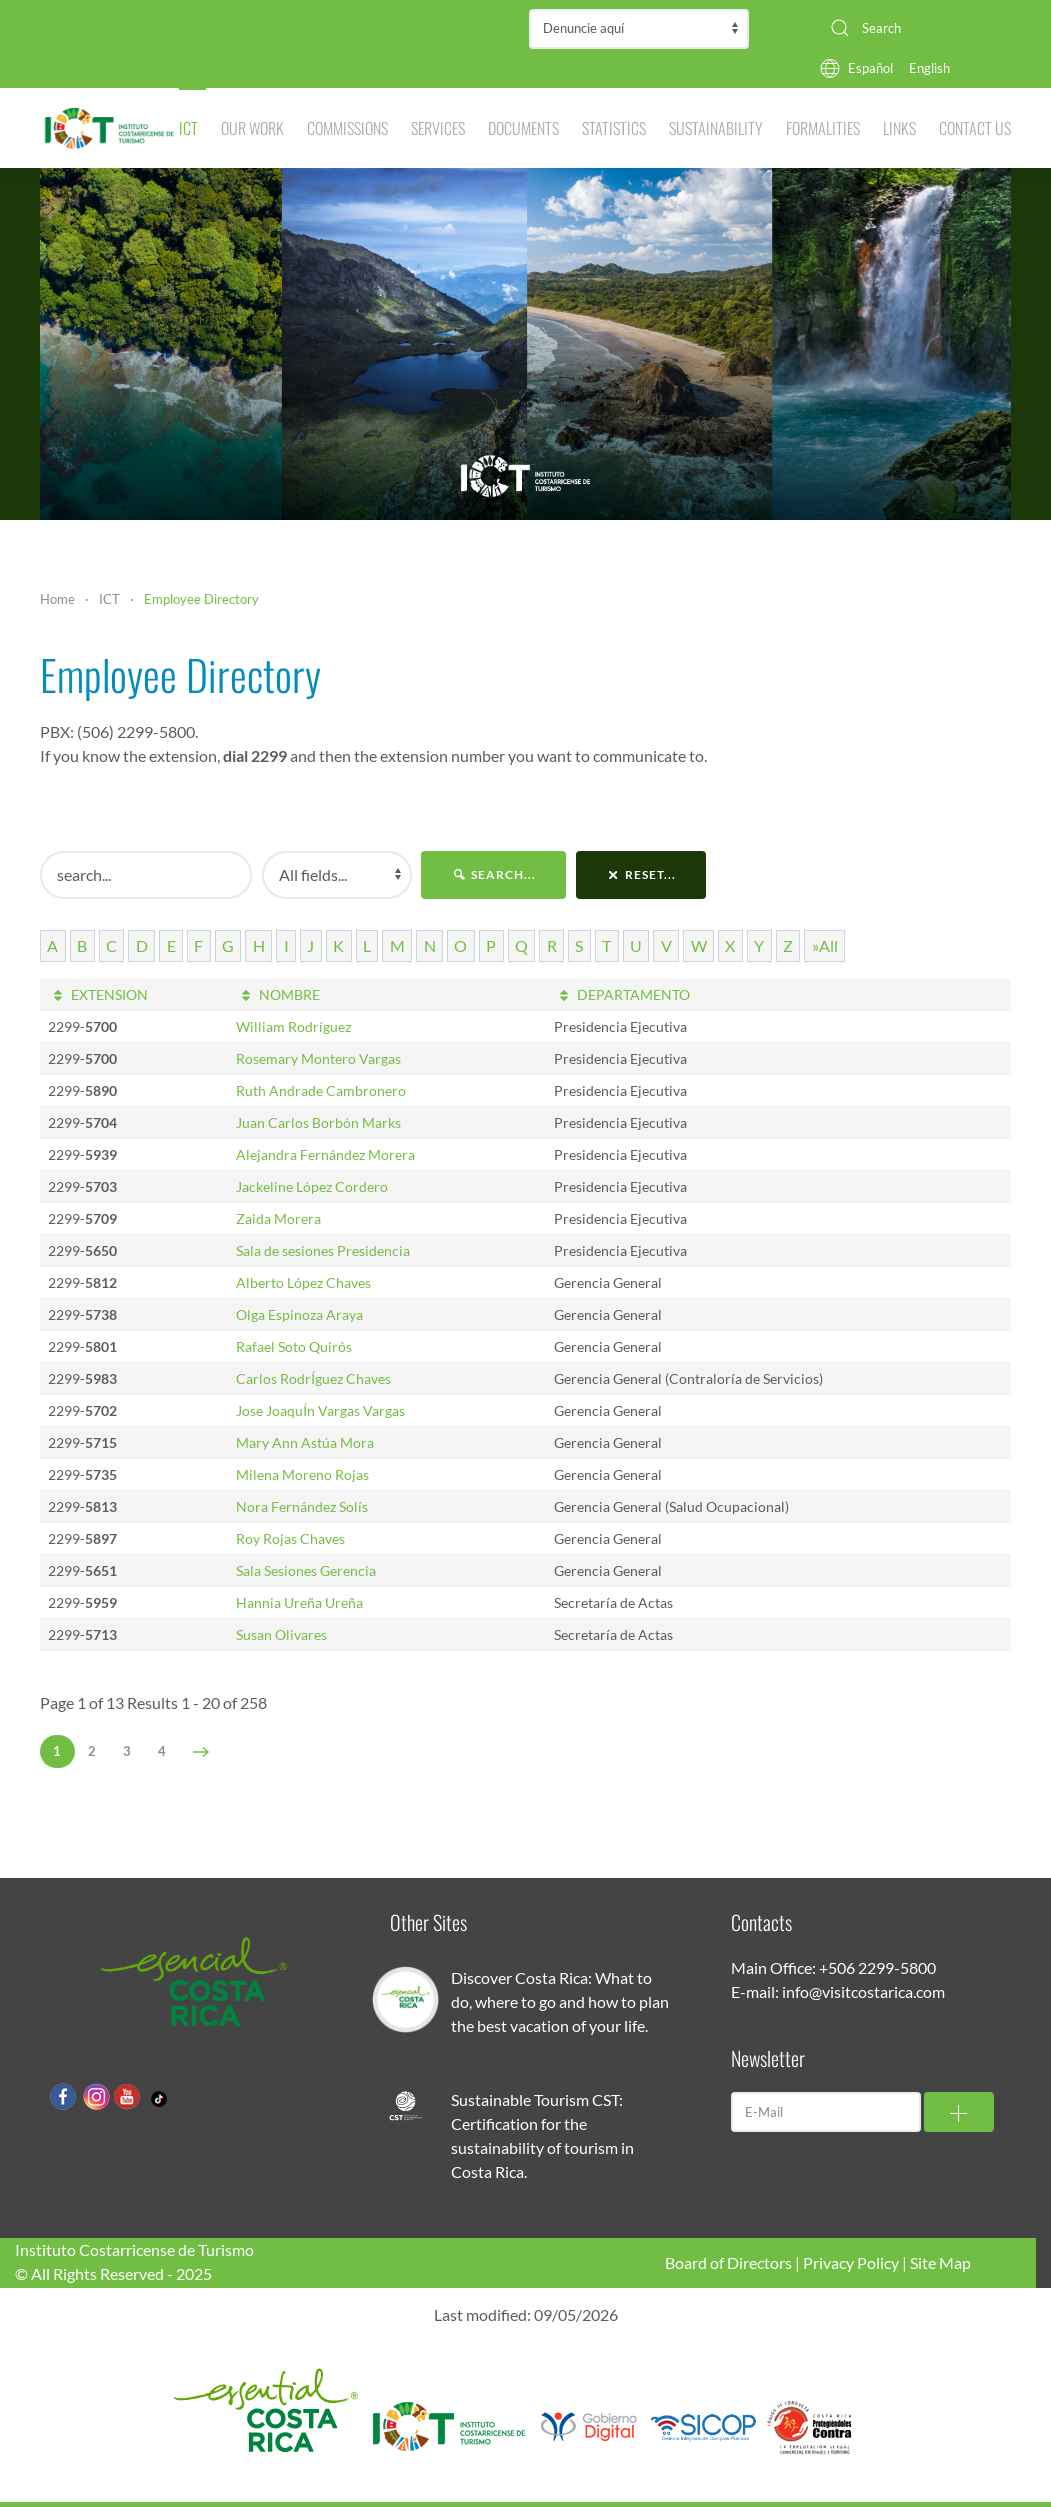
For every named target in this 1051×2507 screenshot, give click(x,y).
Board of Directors (728, 2262)
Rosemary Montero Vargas (318, 1058)
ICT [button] (188, 128)
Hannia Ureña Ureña (299, 1602)
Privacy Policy (851, 2262)
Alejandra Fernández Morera (325, 1154)
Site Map (940, 2262)
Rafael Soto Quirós (294, 1346)
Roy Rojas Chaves (290, 1538)
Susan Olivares (281, 1634)
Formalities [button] (823, 128)
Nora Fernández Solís (302, 1506)
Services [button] (438, 128)
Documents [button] (523, 128)
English (929, 68)
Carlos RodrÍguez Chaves (313, 1378)
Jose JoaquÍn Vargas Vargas (320, 1410)
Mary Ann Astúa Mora (305, 1442)
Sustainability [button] (716, 128)
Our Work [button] (252, 128)
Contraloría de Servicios (639, 29)
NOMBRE (278, 994)
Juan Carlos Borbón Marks (318, 1122)
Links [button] (899, 128)
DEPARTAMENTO (622, 994)
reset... (641, 874)
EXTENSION (98, 994)
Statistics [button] (614, 128)
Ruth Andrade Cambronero (321, 1090)
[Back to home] (109, 128)
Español (870, 68)
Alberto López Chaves (303, 1282)
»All (825, 945)
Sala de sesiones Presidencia (323, 1250)
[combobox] (913, 28)
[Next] (201, 1752)
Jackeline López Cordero (312, 1186)
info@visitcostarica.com (863, 1991)
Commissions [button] (347, 128)
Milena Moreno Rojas (302, 1474)
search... (493, 874)
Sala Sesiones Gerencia (306, 1570)
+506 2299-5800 (877, 1967)
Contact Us (975, 128)
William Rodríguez (293, 1026)
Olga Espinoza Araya (299, 1314)
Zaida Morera (278, 1218)
